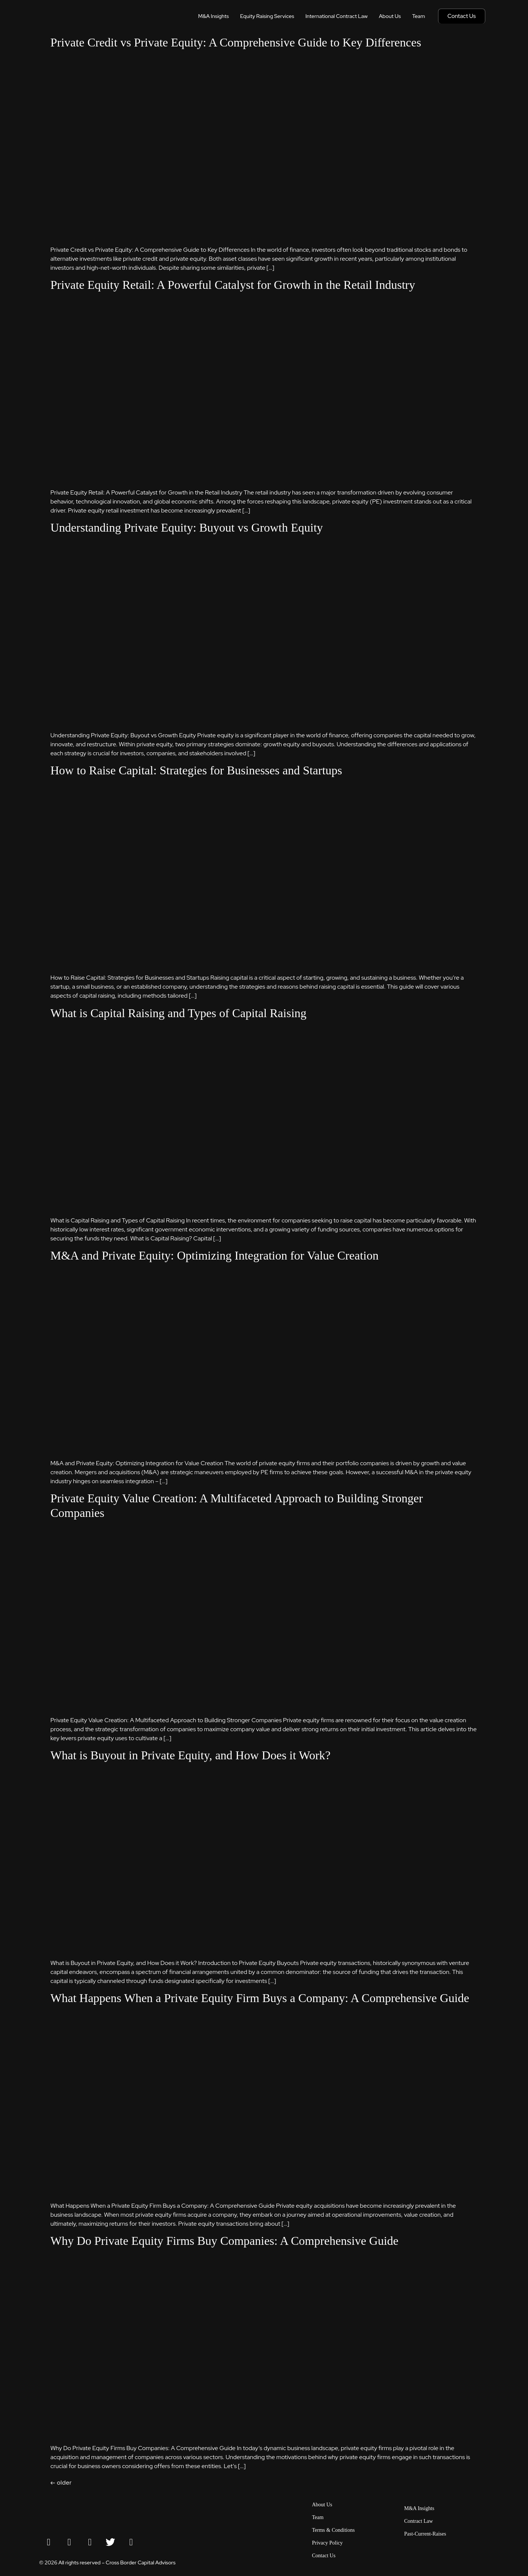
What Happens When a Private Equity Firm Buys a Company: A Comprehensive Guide (260, 1998)
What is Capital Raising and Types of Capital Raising (179, 1013)
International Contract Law (336, 16)
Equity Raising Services (267, 16)
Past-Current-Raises (425, 2534)
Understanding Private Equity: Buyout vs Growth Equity (187, 527)
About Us (390, 16)
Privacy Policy (327, 2543)
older (61, 2482)
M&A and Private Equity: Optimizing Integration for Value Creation (215, 1255)
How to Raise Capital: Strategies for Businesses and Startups (197, 770)
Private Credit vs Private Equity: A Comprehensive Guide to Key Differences (236, 42)
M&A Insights (213, 16)
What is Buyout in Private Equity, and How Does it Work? (191, 1755)
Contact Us (324, 2555)
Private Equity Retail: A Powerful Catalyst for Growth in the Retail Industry (233, 284)
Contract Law (418, 2521)
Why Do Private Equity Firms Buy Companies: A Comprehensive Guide (225, 2240)
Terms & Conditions (333, 2530)
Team (418, 16)
